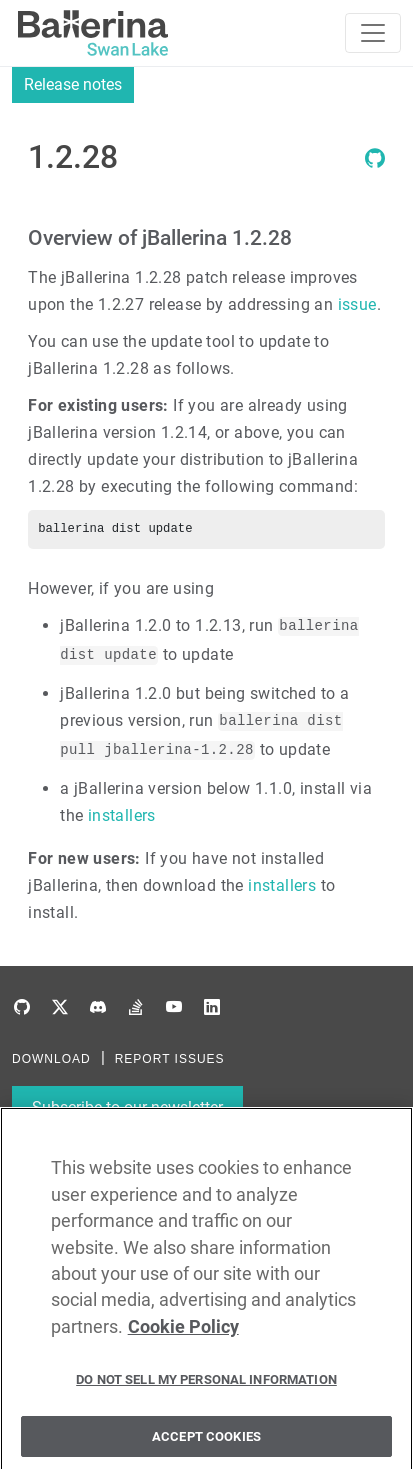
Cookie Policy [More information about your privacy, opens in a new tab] (183, 1331)
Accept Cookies (206, 1440)
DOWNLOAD (51, 1059)
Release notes (73, 84)
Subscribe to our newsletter (127, 1107)
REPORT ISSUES (170, 1059)
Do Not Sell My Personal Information (206, 1383)
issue (357, 304)
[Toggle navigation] (373, 33)
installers (122, 815)
